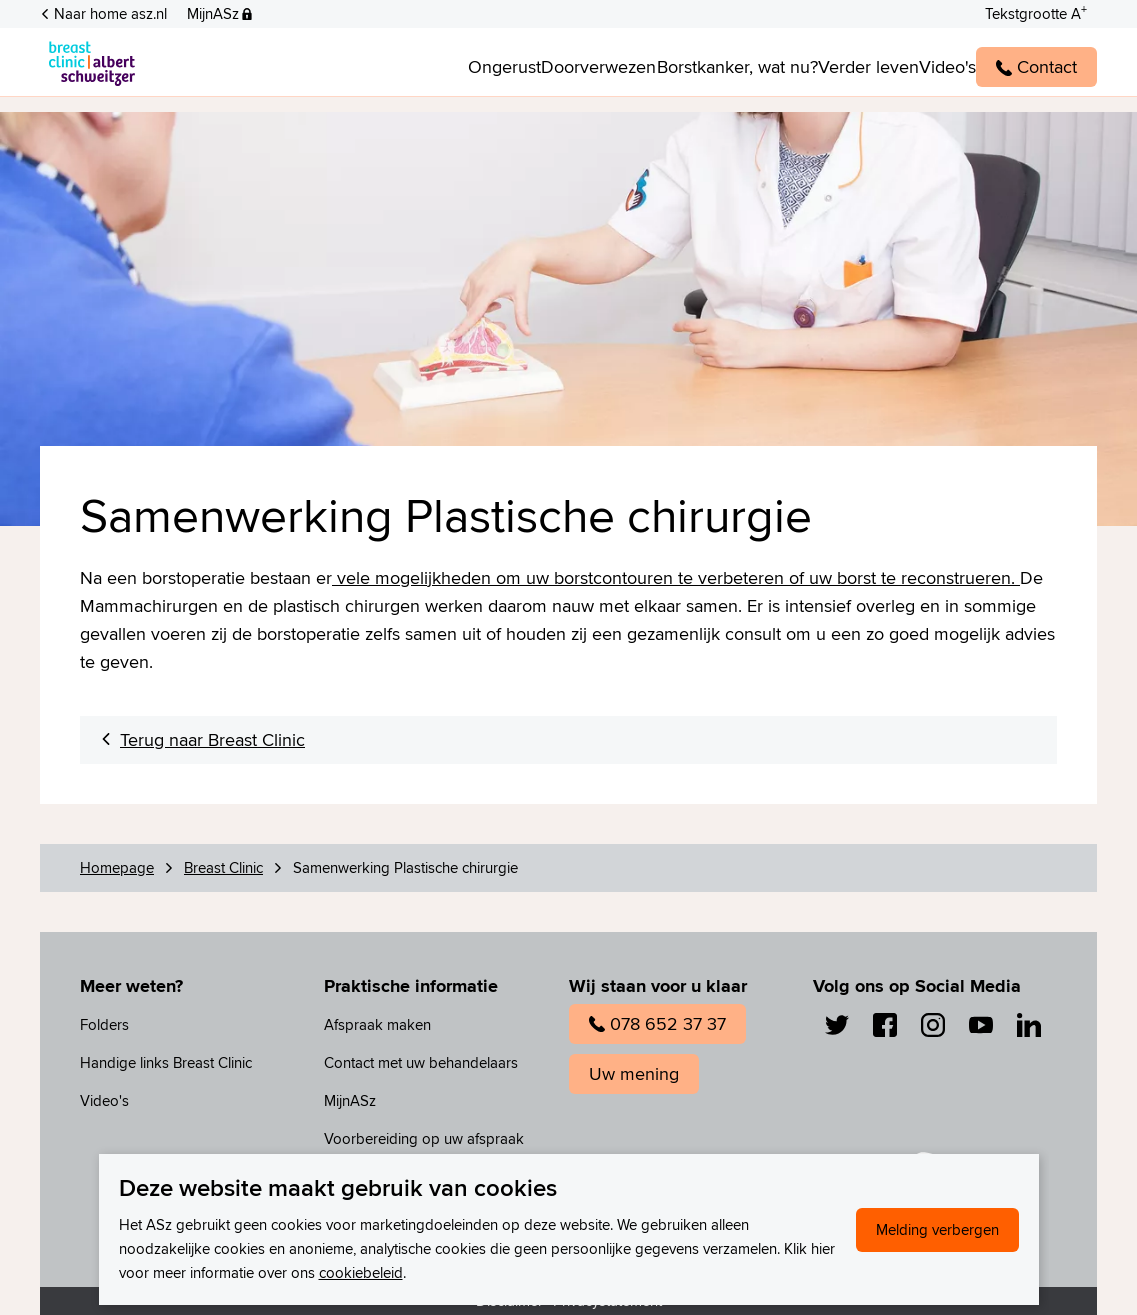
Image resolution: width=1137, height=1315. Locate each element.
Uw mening (634, 1073)
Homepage (117, 867)
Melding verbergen (937, 1229)
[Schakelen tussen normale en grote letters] (1036, 12)
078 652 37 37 (657, 1023)
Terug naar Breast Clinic (212, 739)
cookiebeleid (361, 1272)
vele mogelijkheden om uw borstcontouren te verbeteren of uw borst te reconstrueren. (676, 577)
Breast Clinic (223, 867)
